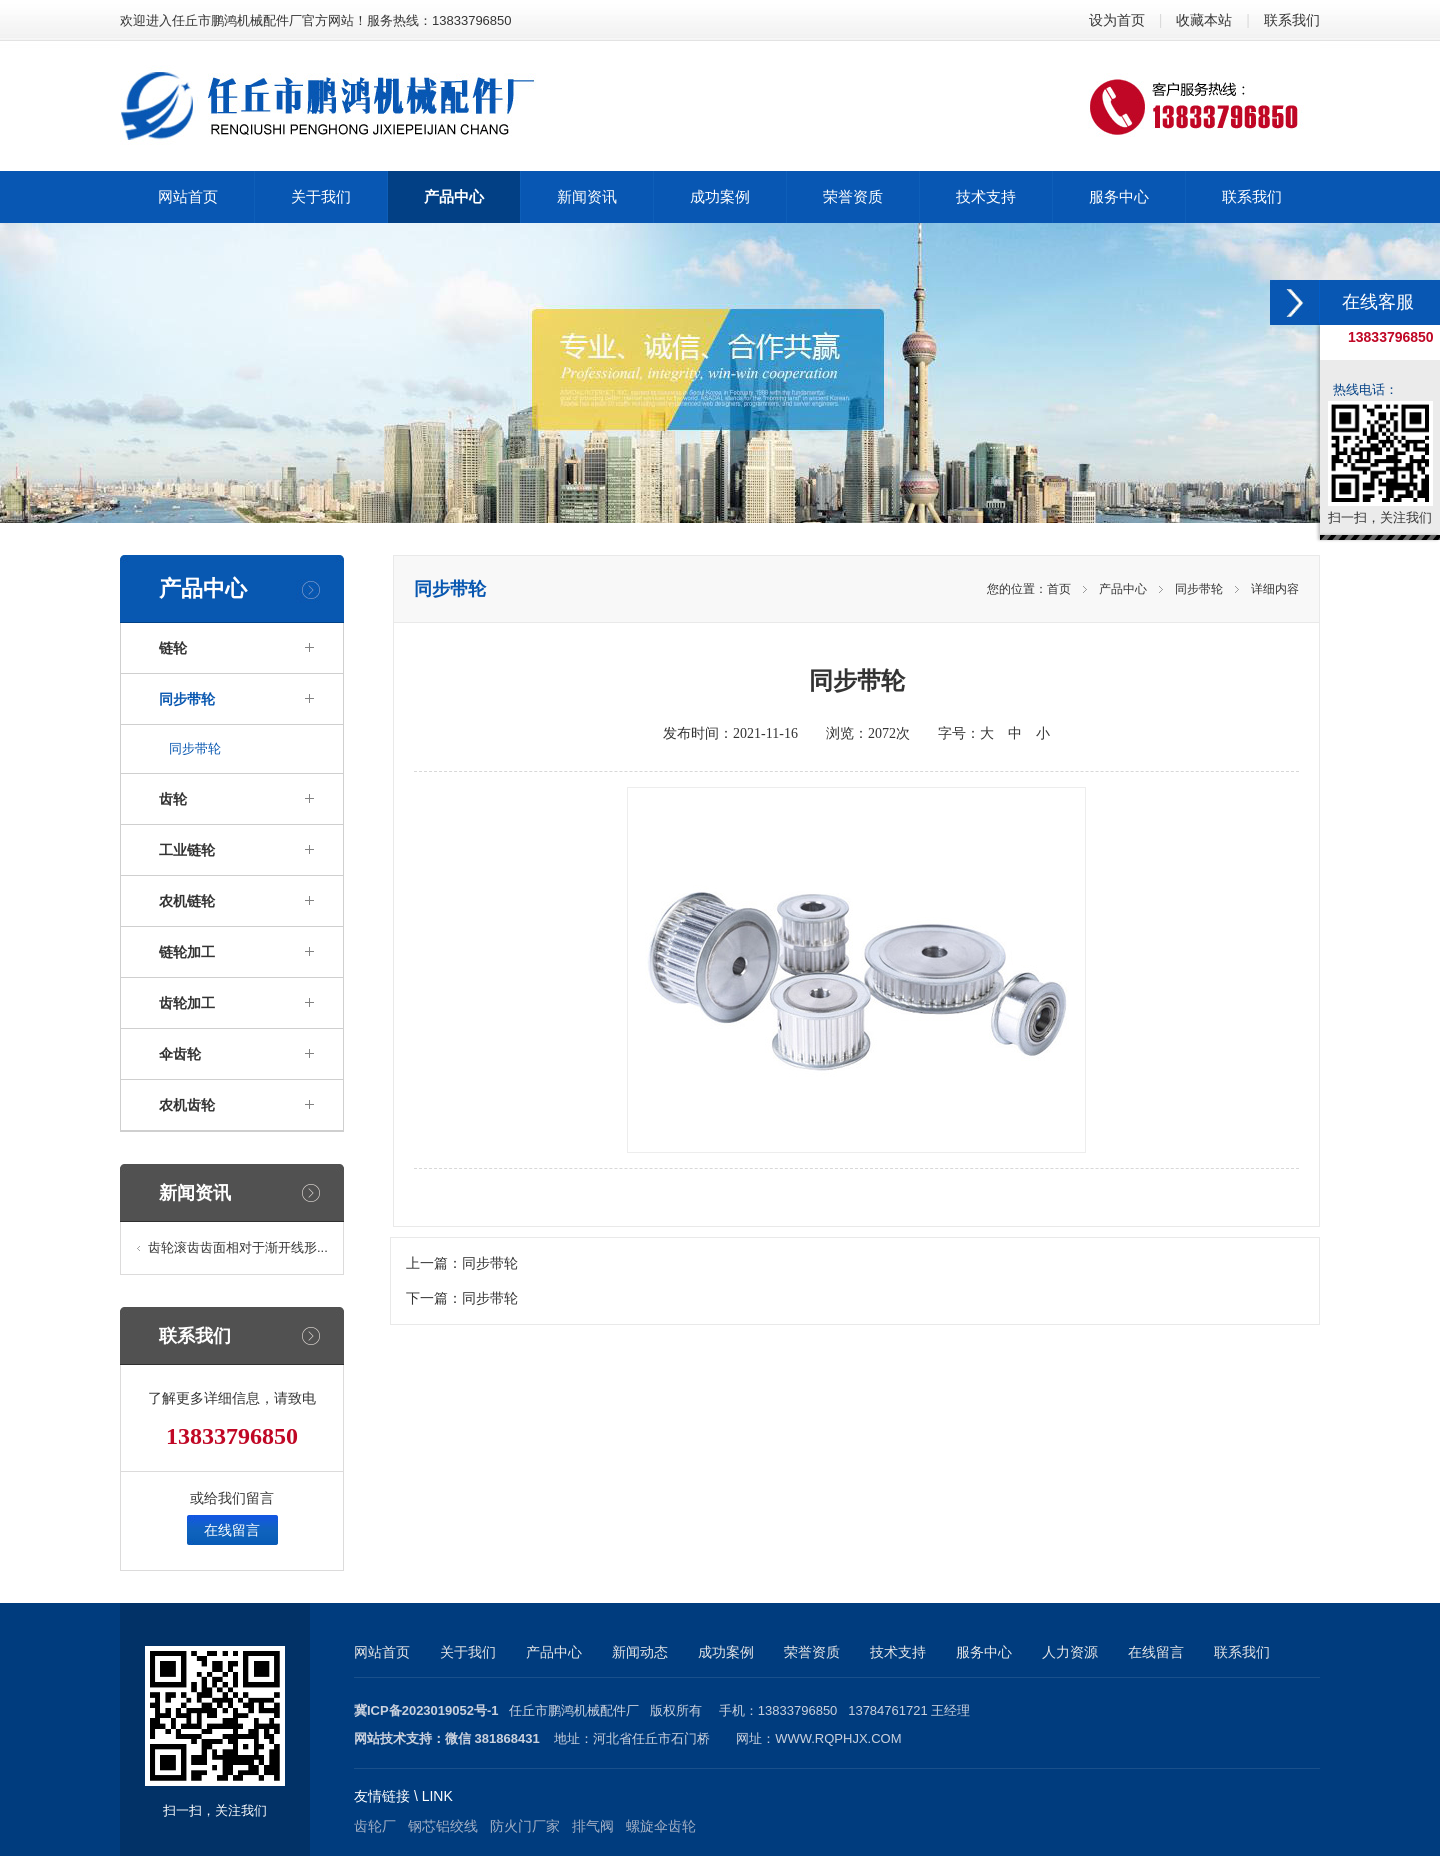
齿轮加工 (187, 1003)
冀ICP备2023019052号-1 (426, 1710)
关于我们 (468, 1652)
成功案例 (726, 1652)
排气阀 (593, 1826)
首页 (1059, 589)
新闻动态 (640, 1652)
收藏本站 (1204, 20)
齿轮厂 (375, 1826)
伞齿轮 (180, 1054)
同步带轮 (187, 699)
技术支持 (898, 1652)
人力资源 (1070, 1652)
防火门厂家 (525, 1826)
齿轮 (173, 799)
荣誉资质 (812, 1652)
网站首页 (382, 1652)
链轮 (173, 648)
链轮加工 (187, 952)
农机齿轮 (187, 1105)
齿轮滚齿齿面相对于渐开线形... (238, 1247)
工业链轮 (187, 850)
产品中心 (1123, 589)
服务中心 (984, 1652)
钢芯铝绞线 (443, 1826)
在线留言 (232, 1530)
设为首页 (1117, 20)
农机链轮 (187, 901)
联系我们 (1292, 20)
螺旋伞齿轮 (661, 1826)
